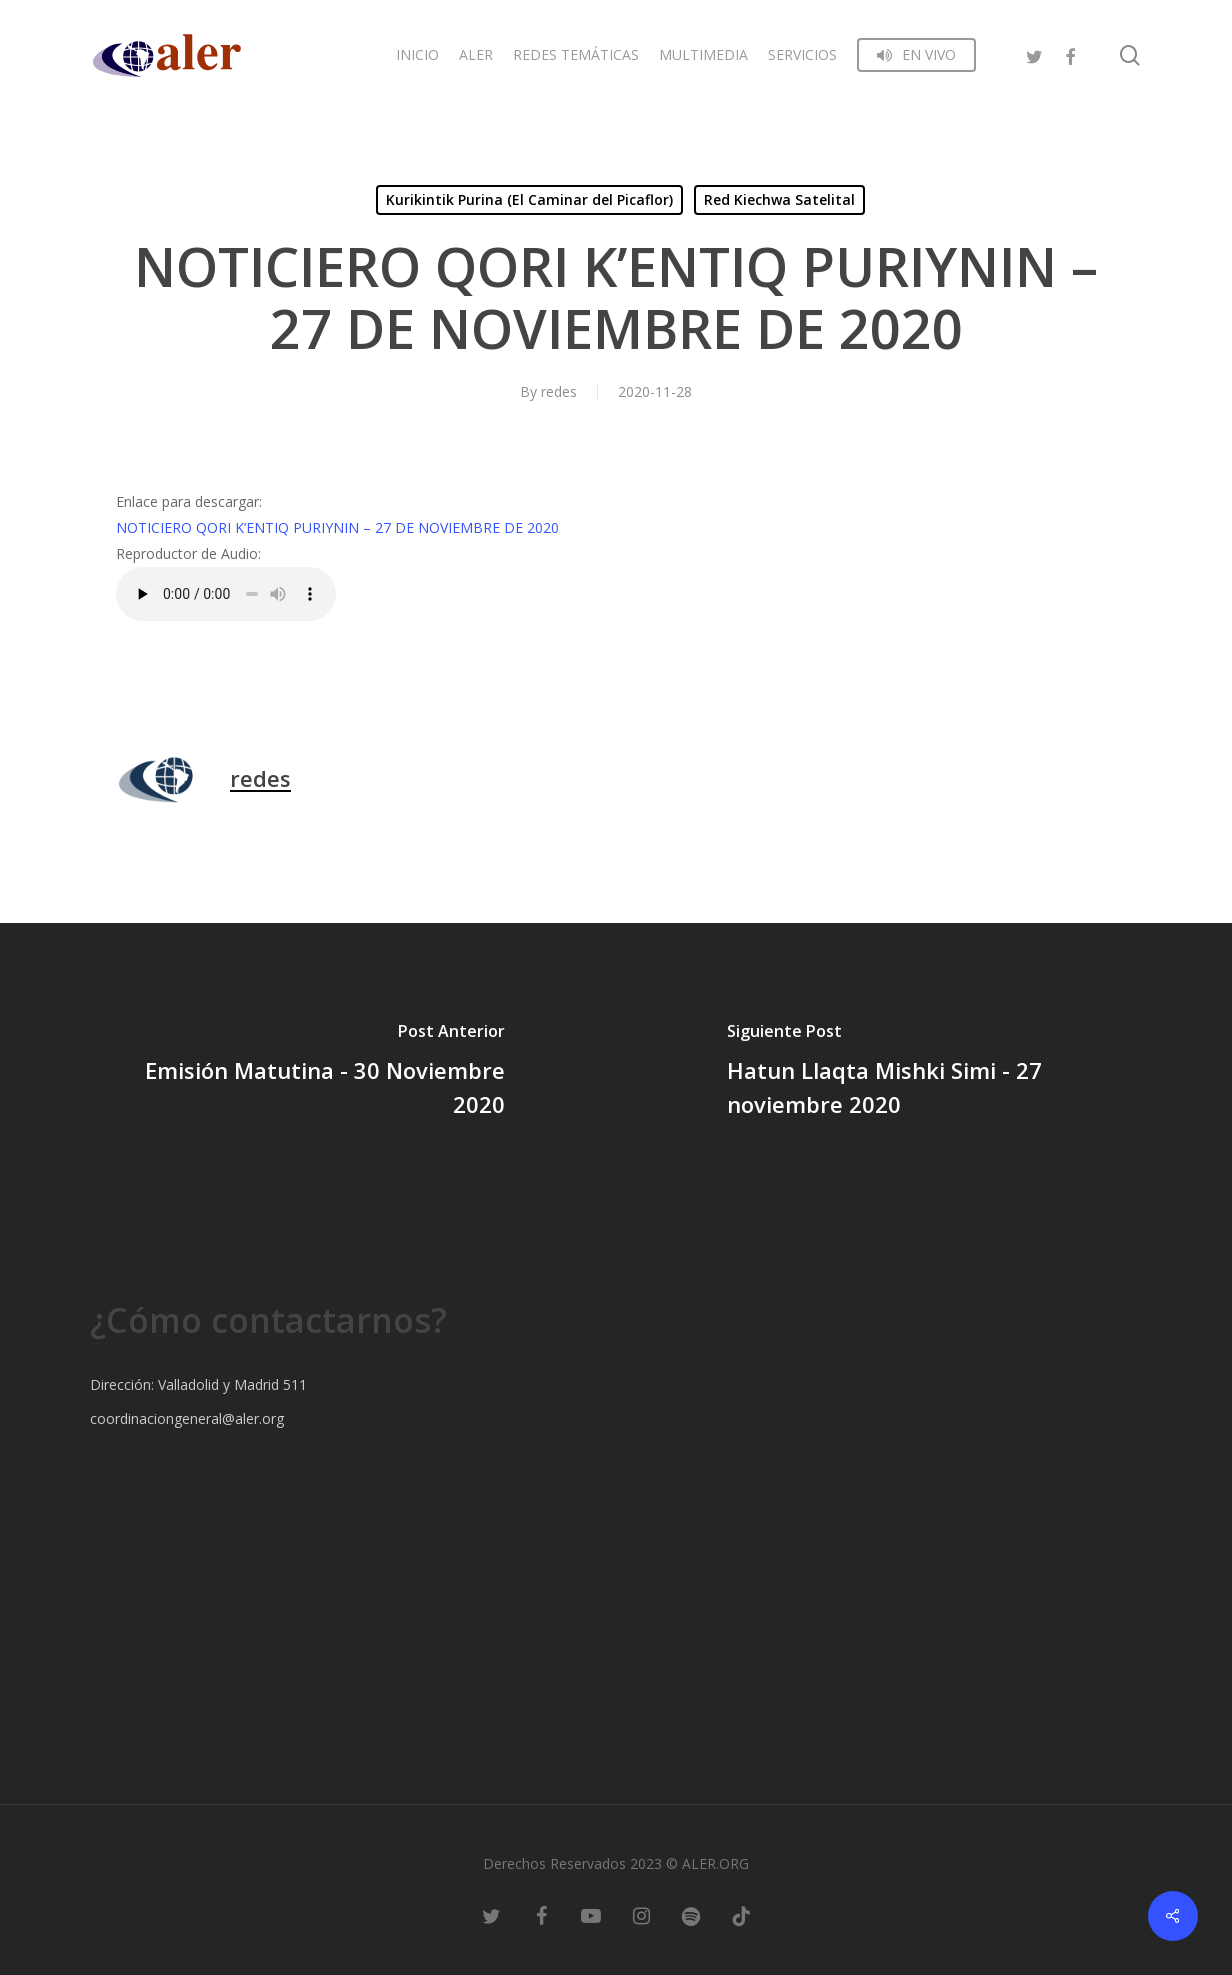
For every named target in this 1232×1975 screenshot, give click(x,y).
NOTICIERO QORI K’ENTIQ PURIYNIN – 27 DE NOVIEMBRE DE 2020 (337, 527)
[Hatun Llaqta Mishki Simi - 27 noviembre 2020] (924, 1073)
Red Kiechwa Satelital (779, 199)
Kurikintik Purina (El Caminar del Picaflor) (529, 199)
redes (559, 391)
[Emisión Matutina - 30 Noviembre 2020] (308, 1073)
